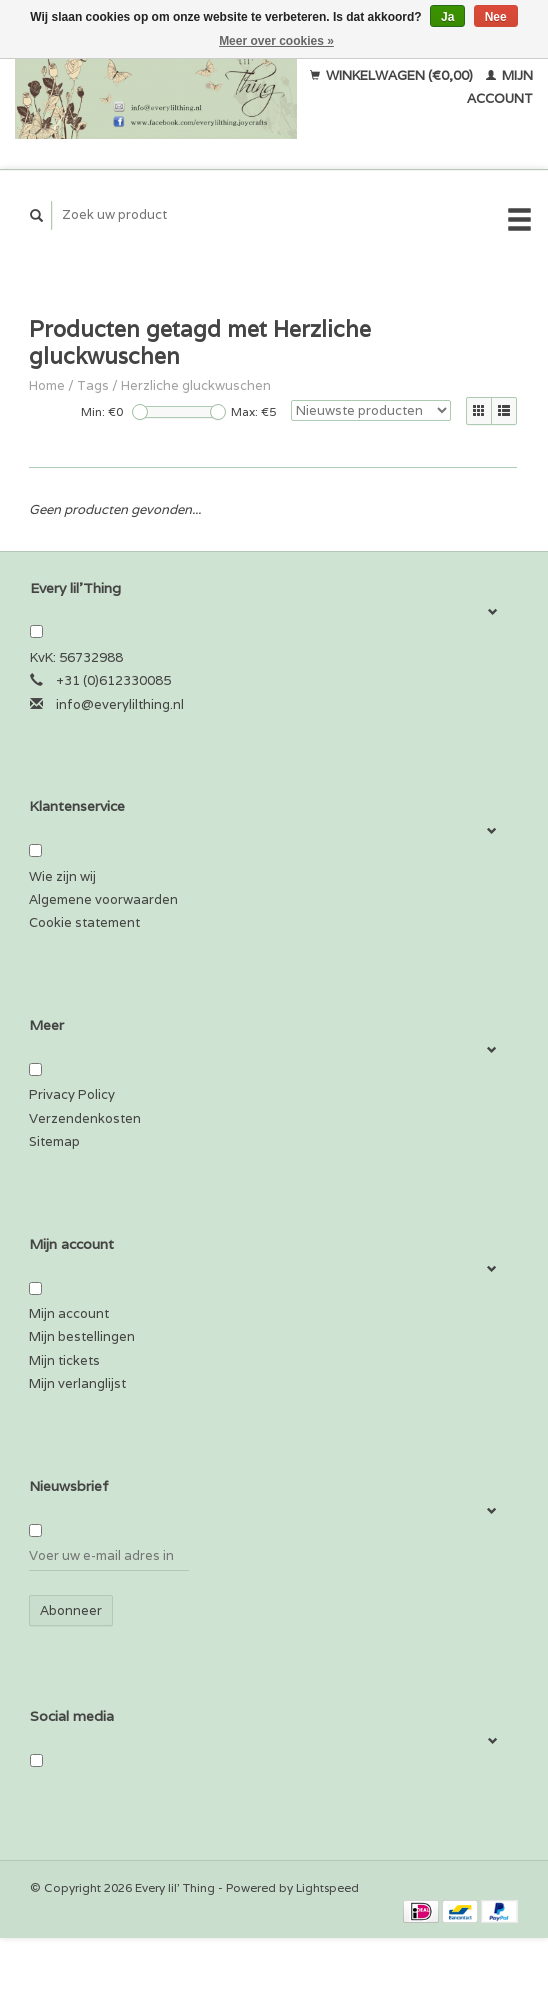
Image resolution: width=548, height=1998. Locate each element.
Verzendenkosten (85, 1118)
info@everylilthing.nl (120, 704)
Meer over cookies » (276, 41)
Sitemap (54, 1141)
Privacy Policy (72, 1094)
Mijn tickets (64, 1360)
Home (47, 385)
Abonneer (71, 1610)
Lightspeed (327, 1887)
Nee (496, 17)
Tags (93, 385)
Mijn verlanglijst (77, 1383)
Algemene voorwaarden (103, 899)
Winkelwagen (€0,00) (393, 75)
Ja (447, 17)
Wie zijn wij (62, 876)
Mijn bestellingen (82, 1336)
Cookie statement (84, 922)
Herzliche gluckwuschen (196, 385)
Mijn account (69, 1313)
